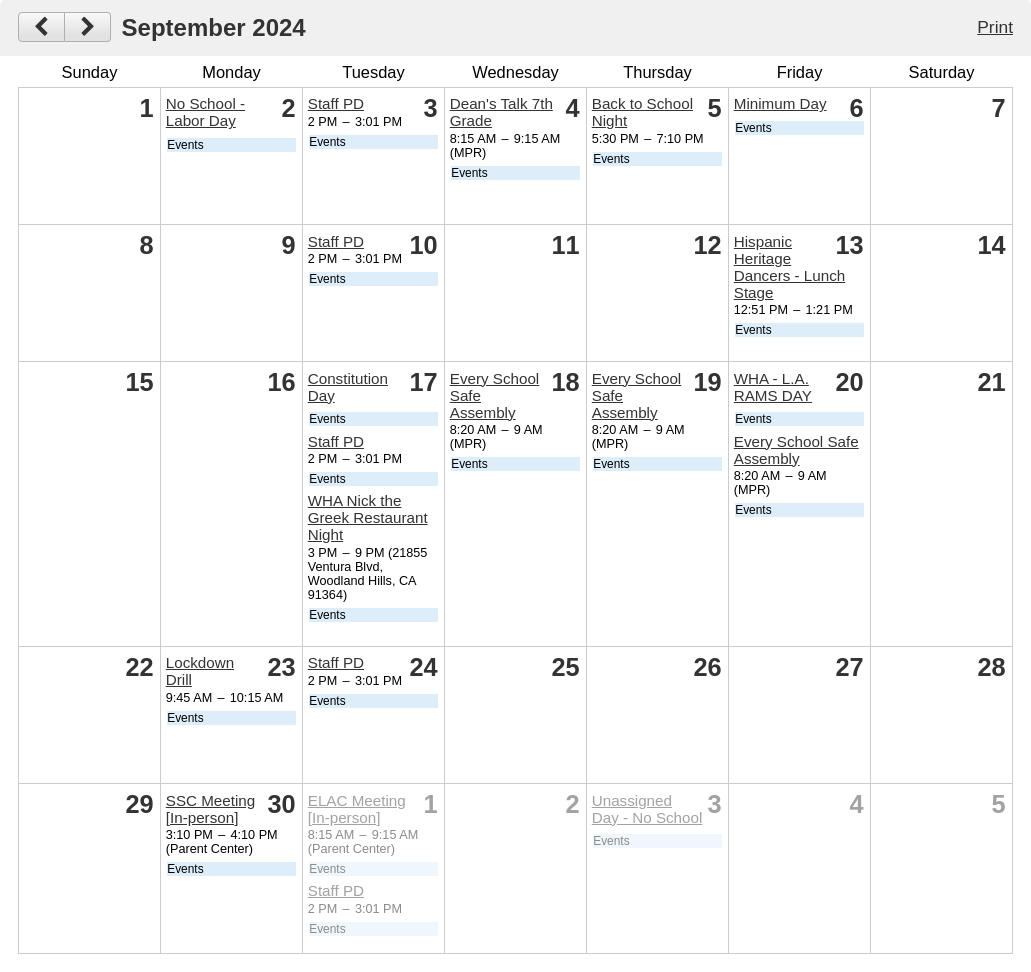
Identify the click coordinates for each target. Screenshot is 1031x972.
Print (995, 27)
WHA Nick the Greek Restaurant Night (368, 517)
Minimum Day (780, 103)
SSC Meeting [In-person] (210, 809)
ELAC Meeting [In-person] (357, 809)
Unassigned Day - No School (647, 809)
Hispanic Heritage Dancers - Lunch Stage (789, 267)
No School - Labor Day (205, 112)
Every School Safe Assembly (796, 450)
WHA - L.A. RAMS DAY (773, 387)
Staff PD (336, 103)
